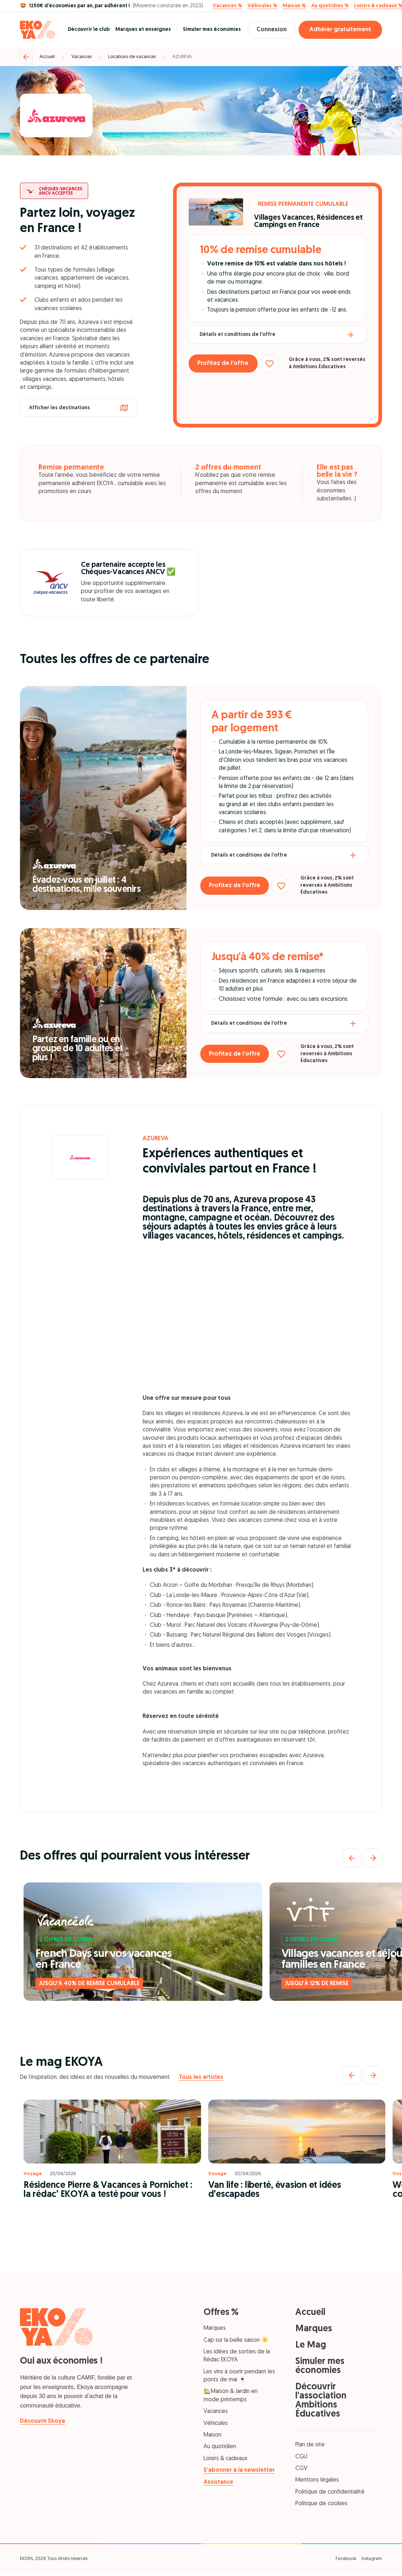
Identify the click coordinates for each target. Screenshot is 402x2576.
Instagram (371, 2558)
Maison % (294, 6)
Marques (215, 2328)
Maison (212, 2435)
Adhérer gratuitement (340, 30)
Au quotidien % (330, 6)
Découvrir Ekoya (42, 2421)
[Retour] (26, 57)
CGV (301, 2468)
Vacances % (227, 6)
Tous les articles (201, 2077)
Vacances (81, 56)
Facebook (346, 2558)
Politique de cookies (321, 2504)
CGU (301, 2457)
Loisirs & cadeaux (225, 2459)
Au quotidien (220, 2447)
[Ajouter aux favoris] (274, 365)
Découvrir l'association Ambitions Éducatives (320, 2400)
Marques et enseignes (139, 29)
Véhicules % (262, 6)
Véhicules (216, 2423)
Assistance (218, 2482)
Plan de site (310, 2445)
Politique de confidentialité (330, 2492)
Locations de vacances (132, 56)
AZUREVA (182, 56)
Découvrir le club (85, 29)
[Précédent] (352, 1858)
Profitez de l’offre (225, 365)
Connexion (270, 30)
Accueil (47, 56)
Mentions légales (317, 2480)
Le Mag (310, 2345)
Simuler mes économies (208, 29)
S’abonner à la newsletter (239, 2470)
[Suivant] (373, 1858)
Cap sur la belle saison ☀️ (236, 2340)
